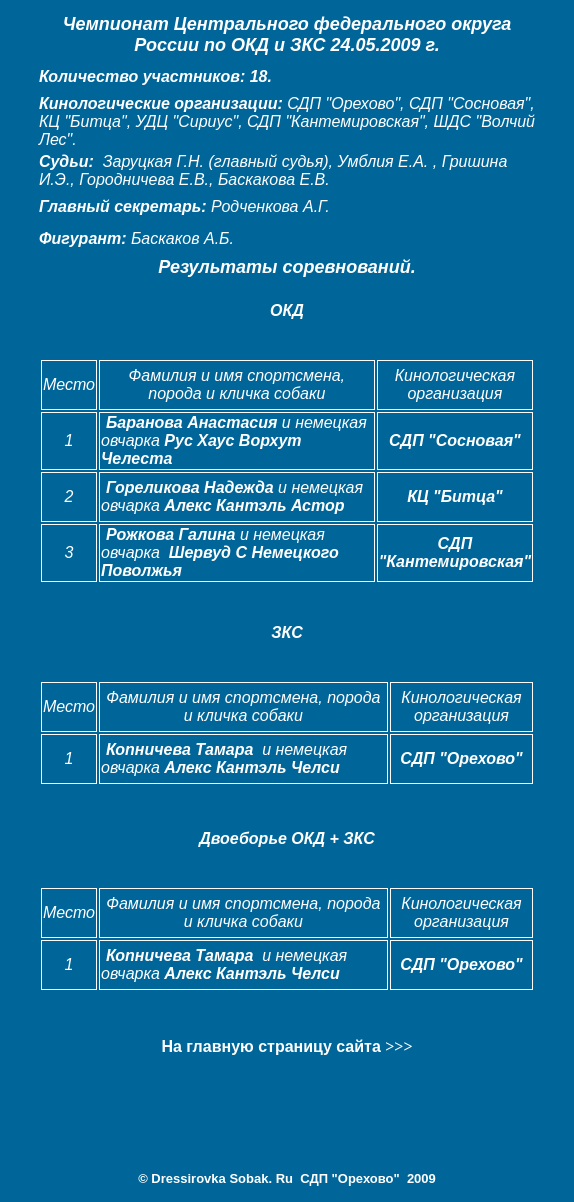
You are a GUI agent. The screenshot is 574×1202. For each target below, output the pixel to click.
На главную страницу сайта (273, 1046)
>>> (398, 1046)
